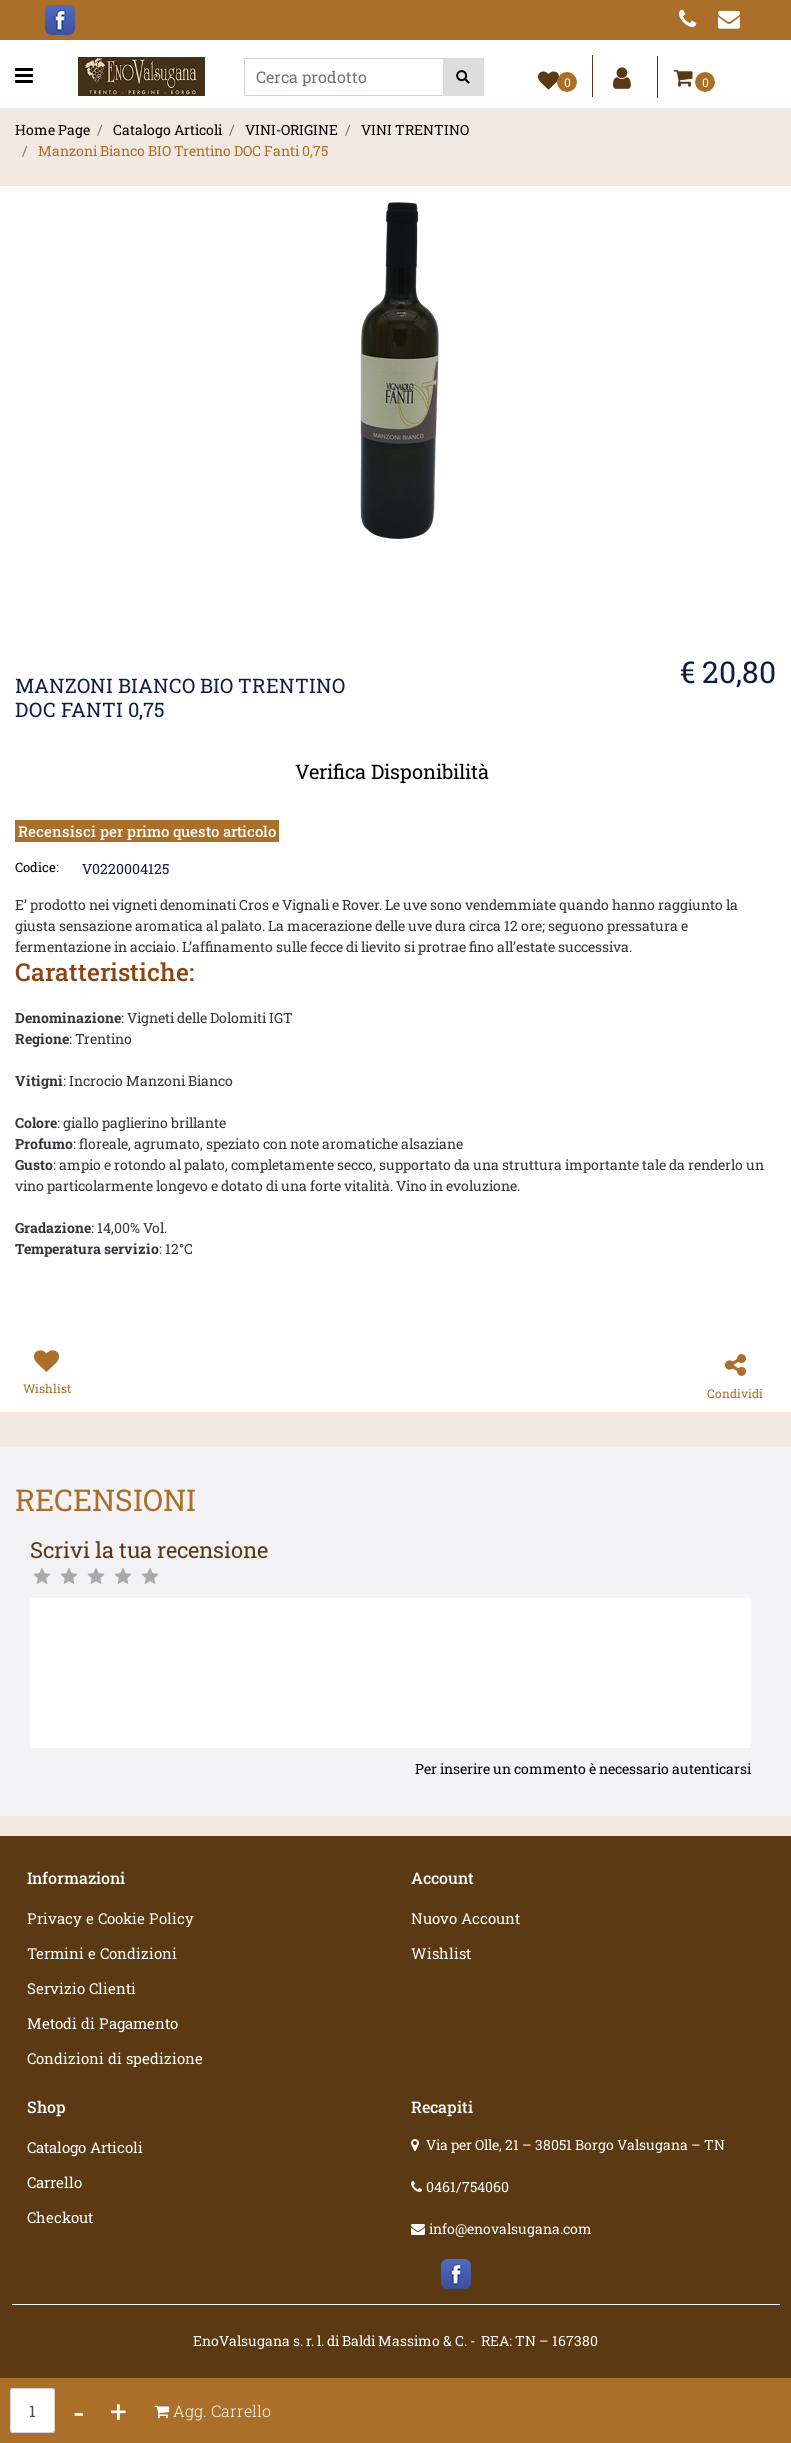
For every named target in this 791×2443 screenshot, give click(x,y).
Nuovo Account (465, 1918)
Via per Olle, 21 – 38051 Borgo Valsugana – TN (575, 2144)
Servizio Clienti (81, 1988)
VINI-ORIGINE (291, 129)
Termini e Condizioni (102, 1953)
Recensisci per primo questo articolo (147, 831)
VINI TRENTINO (415, 129)
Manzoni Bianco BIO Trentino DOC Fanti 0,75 (183, 150)
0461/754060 (467, 2186)
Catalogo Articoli (167, 129)
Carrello (54, 2182)
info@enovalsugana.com (510, 2228)
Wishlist (441, 1953)
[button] (463, 77)
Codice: (37, 867)
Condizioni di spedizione (115, 2058)
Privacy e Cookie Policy (110, 1918)
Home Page (52, 129)
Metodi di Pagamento (102, 2023)
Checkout (60, 2217)
